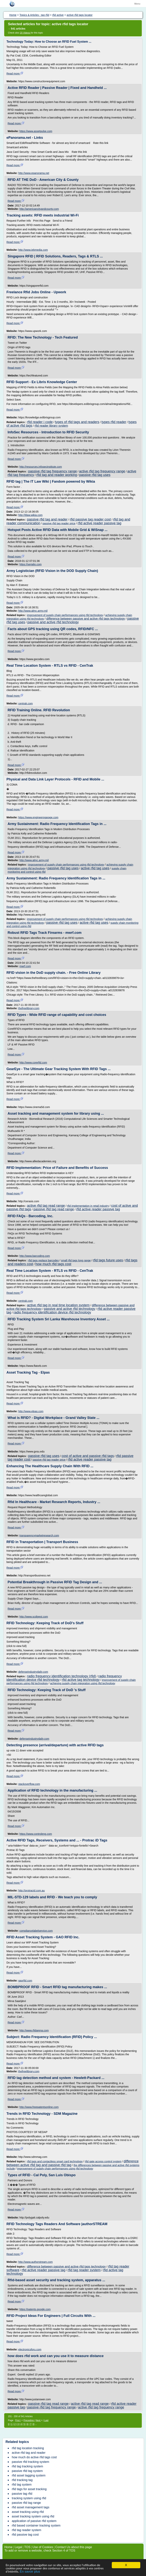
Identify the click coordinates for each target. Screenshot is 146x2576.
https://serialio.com (30, 564)
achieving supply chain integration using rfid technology (82, 1683)
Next (38, 2420)
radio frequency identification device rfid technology (52, 1312)
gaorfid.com (25, 1980)
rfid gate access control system (103, 2161)
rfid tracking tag (22, 2480)
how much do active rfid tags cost (34, 2457)
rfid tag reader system (84, 2270)
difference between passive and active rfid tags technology (85, 618)
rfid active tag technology (81, 1680)
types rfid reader (114, 422)
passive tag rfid (22, 2493)
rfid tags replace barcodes (43, 1260)
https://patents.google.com (35, 2309)
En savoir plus (30, 2571)
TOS (27, 2547)
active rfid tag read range (46, 1206)
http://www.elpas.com (30, 1411)
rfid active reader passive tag (99, 523)
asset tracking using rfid (28, 2511)
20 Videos (25, 32)
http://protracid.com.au (31, 1890)
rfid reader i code (40, 422)
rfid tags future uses (108, 1260)
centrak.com (25, 703)
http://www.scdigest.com (33, 1616)
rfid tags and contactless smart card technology (55, 2161)
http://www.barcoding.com (34, 1255)
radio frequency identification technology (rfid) (61, 1676)
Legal (18, 2547)
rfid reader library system (51, 425)
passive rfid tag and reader (47, 519)
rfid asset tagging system (28, 2475)
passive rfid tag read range (53, 1209)
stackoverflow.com (29, 1784)
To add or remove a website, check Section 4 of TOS (39, 2550)
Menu (137, 3)
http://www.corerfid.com (33, 1062)
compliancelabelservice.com (36, 1930)
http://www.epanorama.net (33, 173)
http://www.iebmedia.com (33, 249)
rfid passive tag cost (25, 2534)
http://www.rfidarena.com (34, 2030)
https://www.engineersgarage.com (38, 817)
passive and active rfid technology (53, 622)
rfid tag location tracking (28, 2448)
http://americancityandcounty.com (39, 208)
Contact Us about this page (73, 2547)
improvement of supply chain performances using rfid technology (65, 615)
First (17, 2420)
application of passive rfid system (34, 2521)
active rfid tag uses (95, 868)
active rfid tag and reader (28, 2452)
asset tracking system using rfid (33, 2516)
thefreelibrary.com (28, 1008)
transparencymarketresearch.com (39, 1535)
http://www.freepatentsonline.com (39, 2107)
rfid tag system (22, 2484)
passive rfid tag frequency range (52, 471)
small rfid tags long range (76, 1260)
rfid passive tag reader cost (90, 519)
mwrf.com (25, 966)
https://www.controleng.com (35, 1833)
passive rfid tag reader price (59, 523)
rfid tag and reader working (56, 475)
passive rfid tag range (26, 2502)
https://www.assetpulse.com (35, 131)
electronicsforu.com (29, 2349)
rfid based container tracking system (36, 2525)
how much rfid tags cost (53, 1264)
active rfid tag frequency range (102, 471)
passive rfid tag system (27, 2470)
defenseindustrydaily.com (33, 1671)
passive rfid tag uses (94, 475)
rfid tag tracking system (27, 2466)
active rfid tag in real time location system (58, 1305)
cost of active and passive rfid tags (88, 1456)
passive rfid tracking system (30, 2461)
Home (8, 2547)
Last (46, 2420)
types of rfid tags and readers (77, 422)
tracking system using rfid (29, 2498)
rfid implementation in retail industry (88, 1205)
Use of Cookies (43, 2547)
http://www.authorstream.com (35, 2261)
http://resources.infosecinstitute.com (40, 466)
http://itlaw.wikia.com (30, 515)
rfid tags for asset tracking (29, 2489)
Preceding (29, 2420)
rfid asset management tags (30, 2507)
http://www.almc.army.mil (33, 610)
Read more (14, 73)
